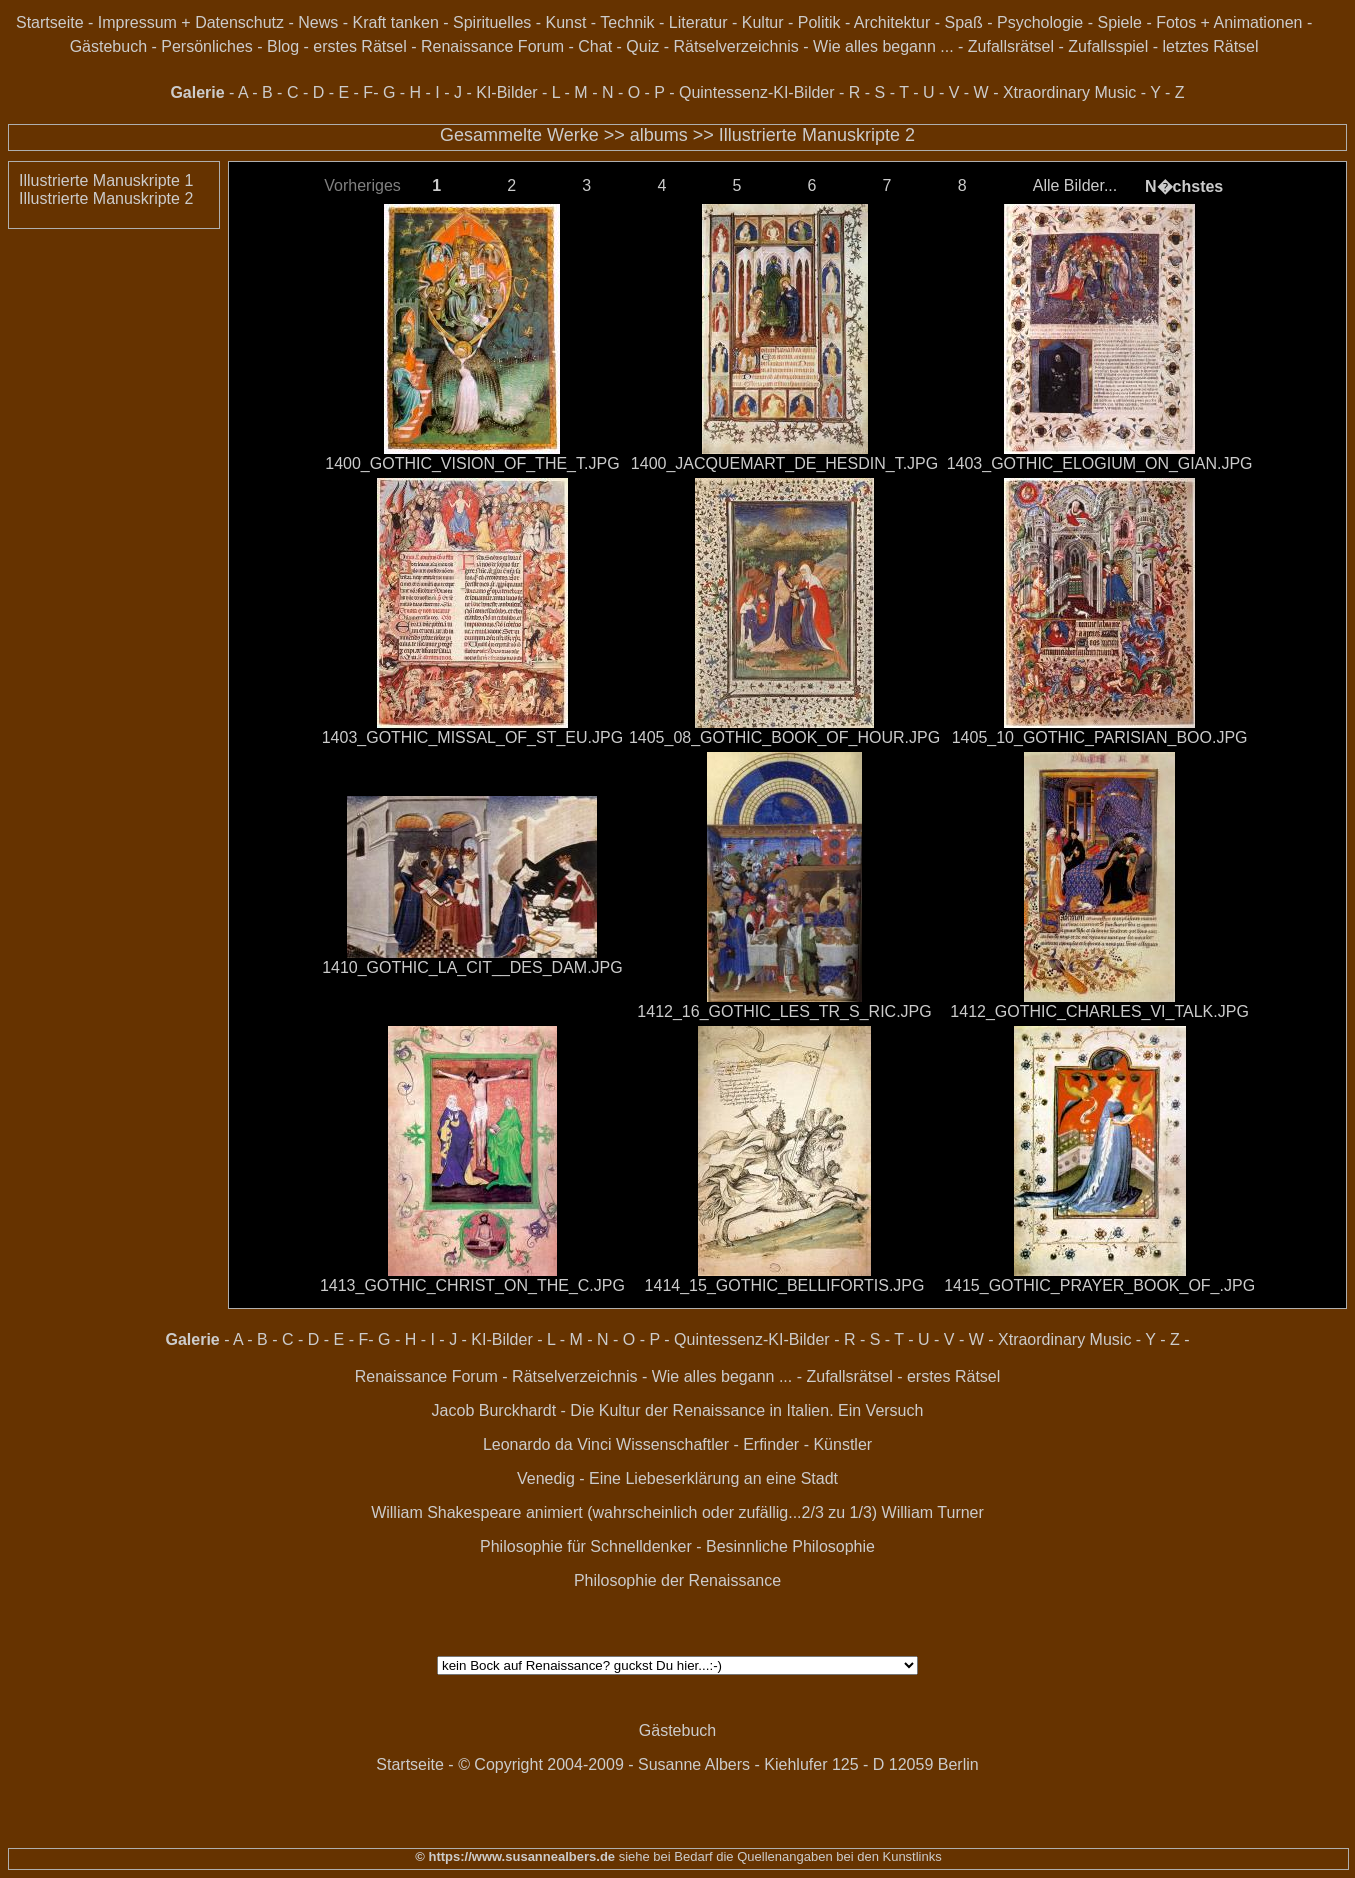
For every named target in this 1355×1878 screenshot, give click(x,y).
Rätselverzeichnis (735, 46)
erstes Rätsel (359, 46)
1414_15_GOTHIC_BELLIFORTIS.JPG (785, 1285)
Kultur (763, 22)
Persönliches (207, 46)
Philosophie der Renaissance (677, 1580)
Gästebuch (108, 46)
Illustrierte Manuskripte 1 (106, 180)
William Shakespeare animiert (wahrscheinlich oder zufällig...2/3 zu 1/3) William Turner (677, 1512)
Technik (627, 22)
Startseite (50, 22)
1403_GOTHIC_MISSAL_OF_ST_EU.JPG (472, 737)
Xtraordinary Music (1069, 92)
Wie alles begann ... (883, 46)
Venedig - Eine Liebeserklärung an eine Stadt (677, 1478)
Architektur (892, 22)
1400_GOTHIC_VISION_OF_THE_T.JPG (472, 463)
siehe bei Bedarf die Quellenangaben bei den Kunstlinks (778, 1856)
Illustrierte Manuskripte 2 (817, 135)
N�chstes (1184, 186)
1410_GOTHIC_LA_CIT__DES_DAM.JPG (472, 967)
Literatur (698, 22)
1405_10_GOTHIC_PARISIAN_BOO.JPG (1100, 737)
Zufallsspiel (1108, 46)
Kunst (566, 22)
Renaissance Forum (492, 46)
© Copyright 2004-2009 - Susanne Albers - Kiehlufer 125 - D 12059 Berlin (718, 1764)
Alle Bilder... (1075, 185)
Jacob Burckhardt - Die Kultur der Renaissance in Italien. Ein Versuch (678, 1410)
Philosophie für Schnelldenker (586, 1546)
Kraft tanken (396, 22)
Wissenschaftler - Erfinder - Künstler (744, 1444)
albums (659, 135)
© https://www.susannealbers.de (515, 1856)
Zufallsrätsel (1011, 46)
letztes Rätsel (1211, 46)
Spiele (1119, 22)
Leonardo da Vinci (547, 1444)
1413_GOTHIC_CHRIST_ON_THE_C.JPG (472, 1285)
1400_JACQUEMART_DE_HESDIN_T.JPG (784, 463)
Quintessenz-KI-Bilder (757, 92)
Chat (595, 46)
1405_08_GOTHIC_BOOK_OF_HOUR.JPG (784, 737)
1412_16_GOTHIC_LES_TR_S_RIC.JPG (784, 1011)
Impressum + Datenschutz (191, 22)
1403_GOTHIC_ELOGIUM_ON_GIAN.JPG (1100, 463)
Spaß (963, 22)
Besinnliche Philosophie (790, 1546)
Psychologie (1040, 22)
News (318, 22)
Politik (819, 22)
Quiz (642, 46)
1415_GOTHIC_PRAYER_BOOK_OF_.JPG (1099, 1285)
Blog (283, 46)
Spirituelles (492, 22)
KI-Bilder (506, 92)
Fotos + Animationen (1229, 22)
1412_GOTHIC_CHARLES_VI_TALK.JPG (1099, 1011)
